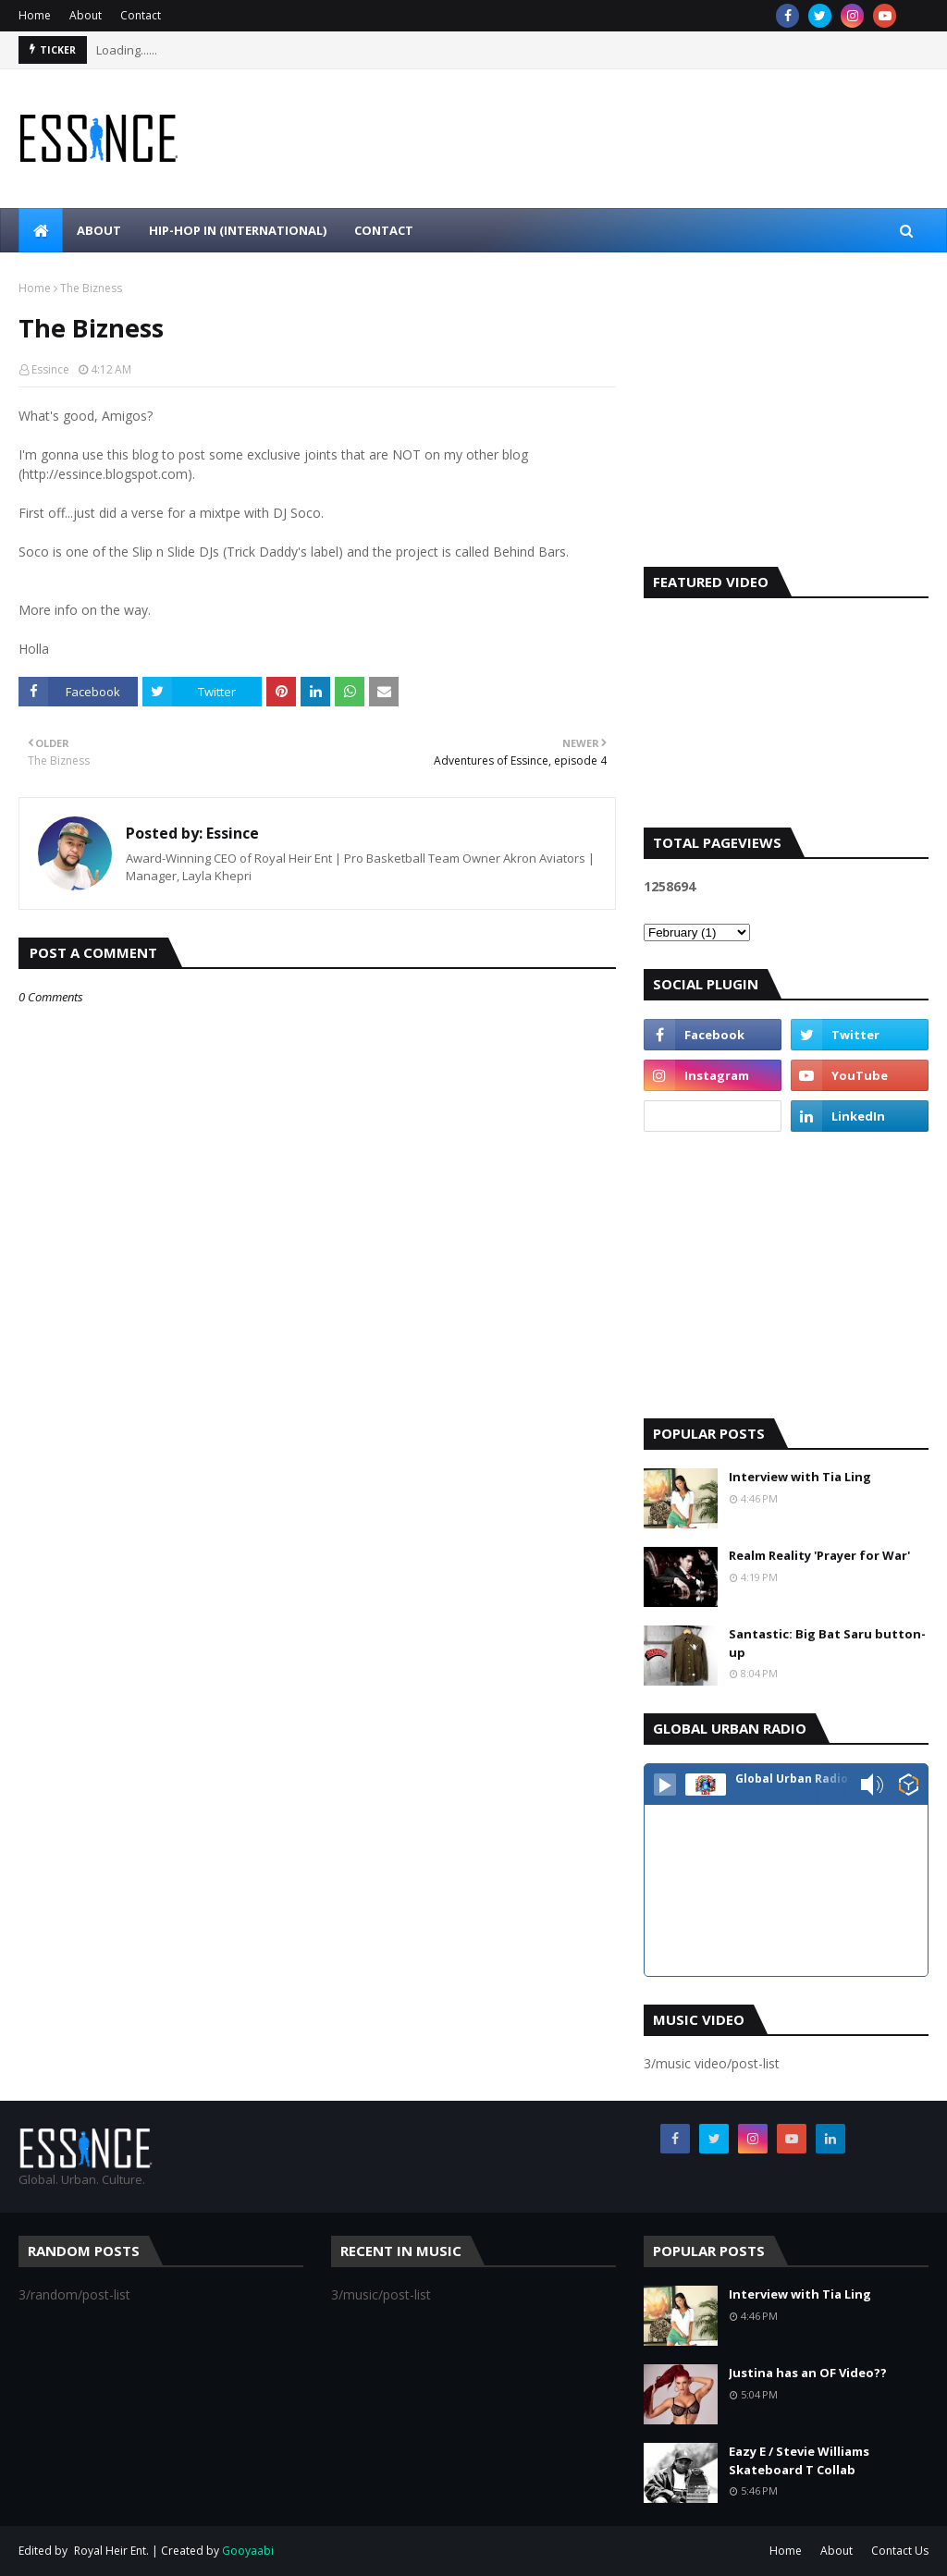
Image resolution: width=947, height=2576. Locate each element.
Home (34, 15)
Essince (50, 369)
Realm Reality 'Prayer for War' (819, 1555)
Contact (140, 15)
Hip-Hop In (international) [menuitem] (237, 230)
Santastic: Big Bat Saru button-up (827, 1643)
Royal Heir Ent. (111, 2550)
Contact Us (900, 2550)
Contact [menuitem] (383, 230)
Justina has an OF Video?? (808, 2372)
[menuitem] (40, 230)
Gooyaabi (248, 2550)
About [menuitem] (99, 230)
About (85, 15)
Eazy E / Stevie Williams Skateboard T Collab (799, 2460)
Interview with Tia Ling (800, 1476)
